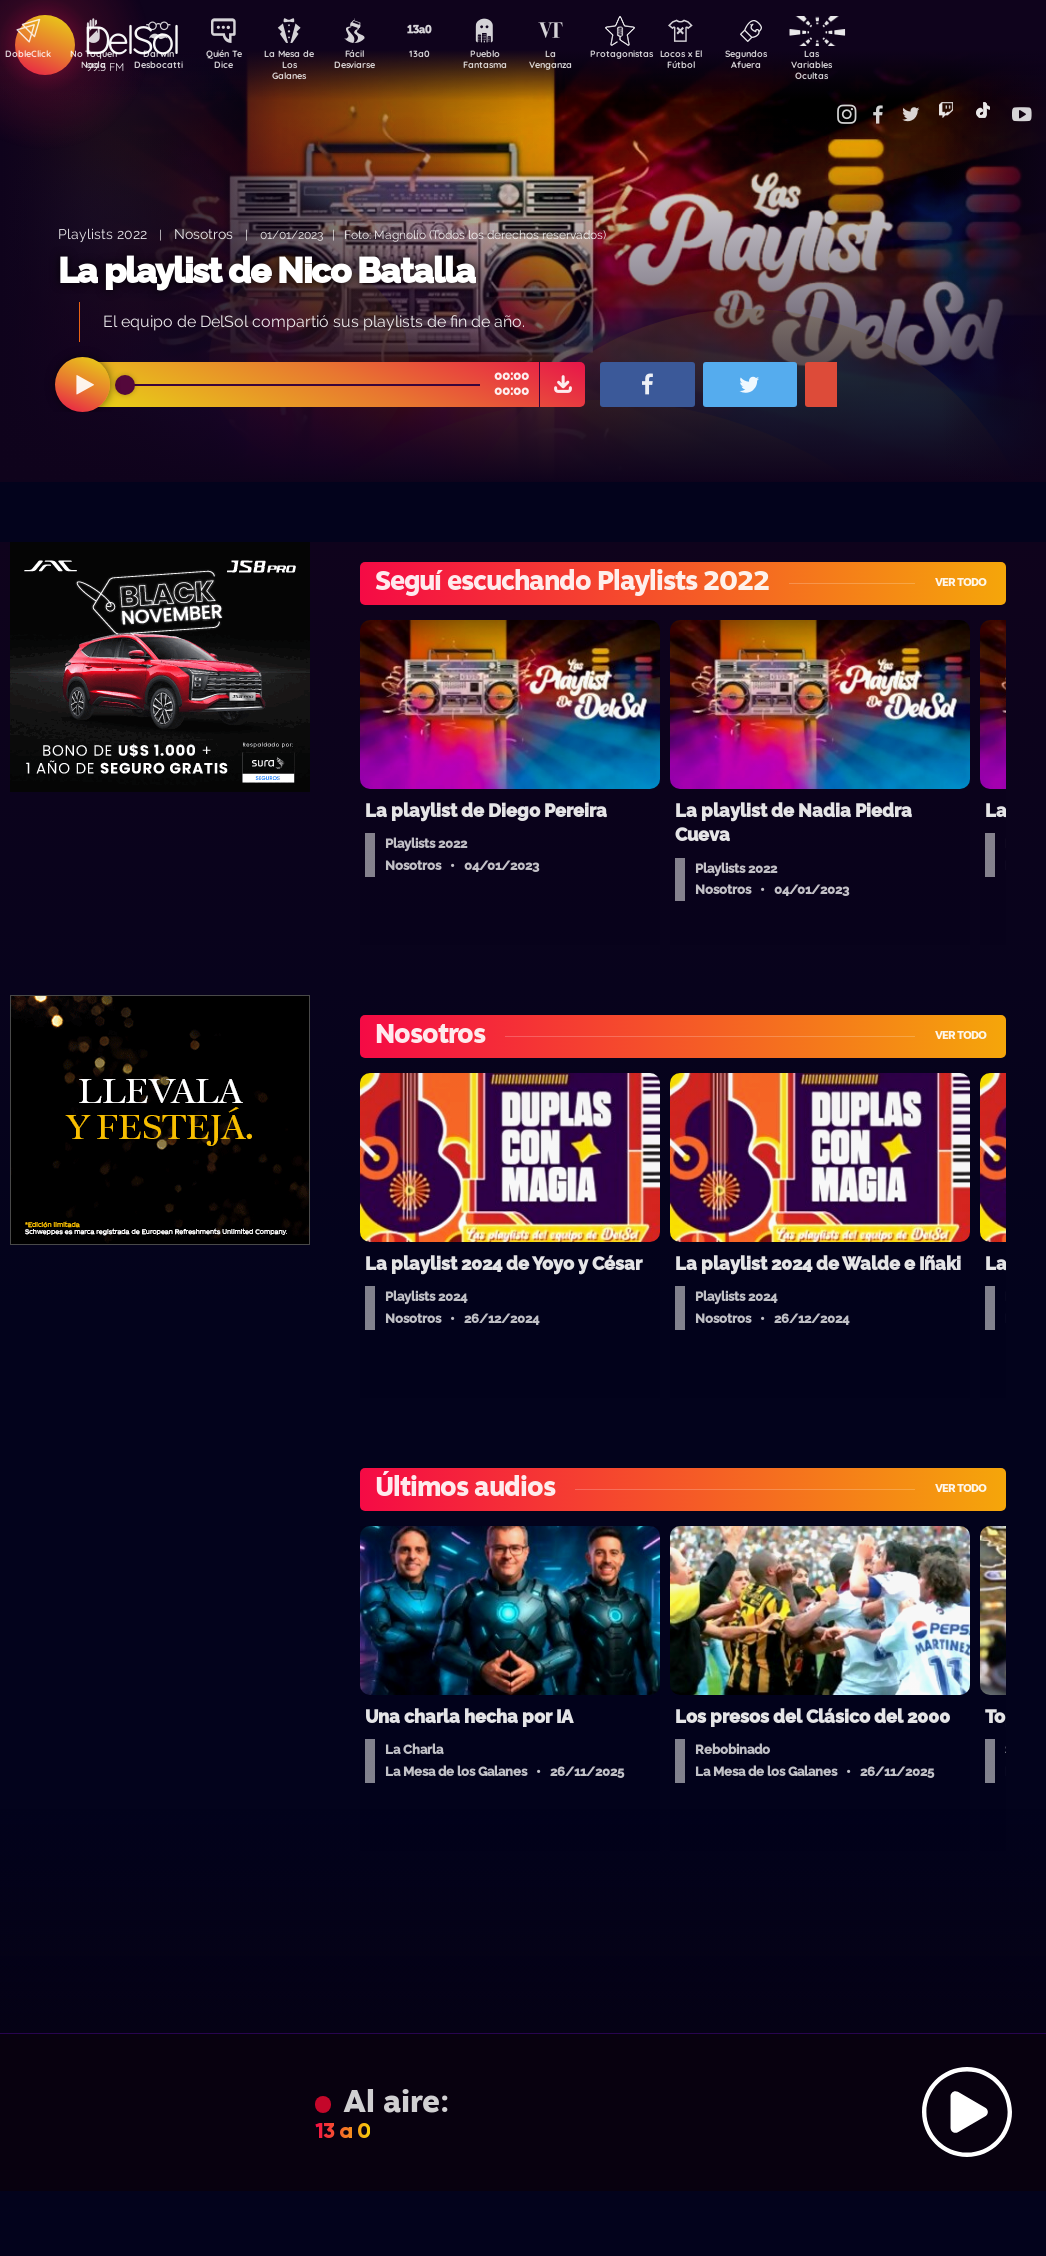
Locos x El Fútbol (721, 63)
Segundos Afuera (791, 63)
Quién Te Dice (231, 63)
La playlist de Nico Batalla (266, 270)
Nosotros (203, 233)
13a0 (441, 56)
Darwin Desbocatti (161, 63)
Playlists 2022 (102, 233)
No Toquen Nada (91, 63)
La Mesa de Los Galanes (301, 64)
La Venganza (581, 63)
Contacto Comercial (822, 102)
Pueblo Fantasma (511, 63)
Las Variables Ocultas (861, 64)
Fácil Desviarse (371, 63)
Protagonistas (651, 56)
